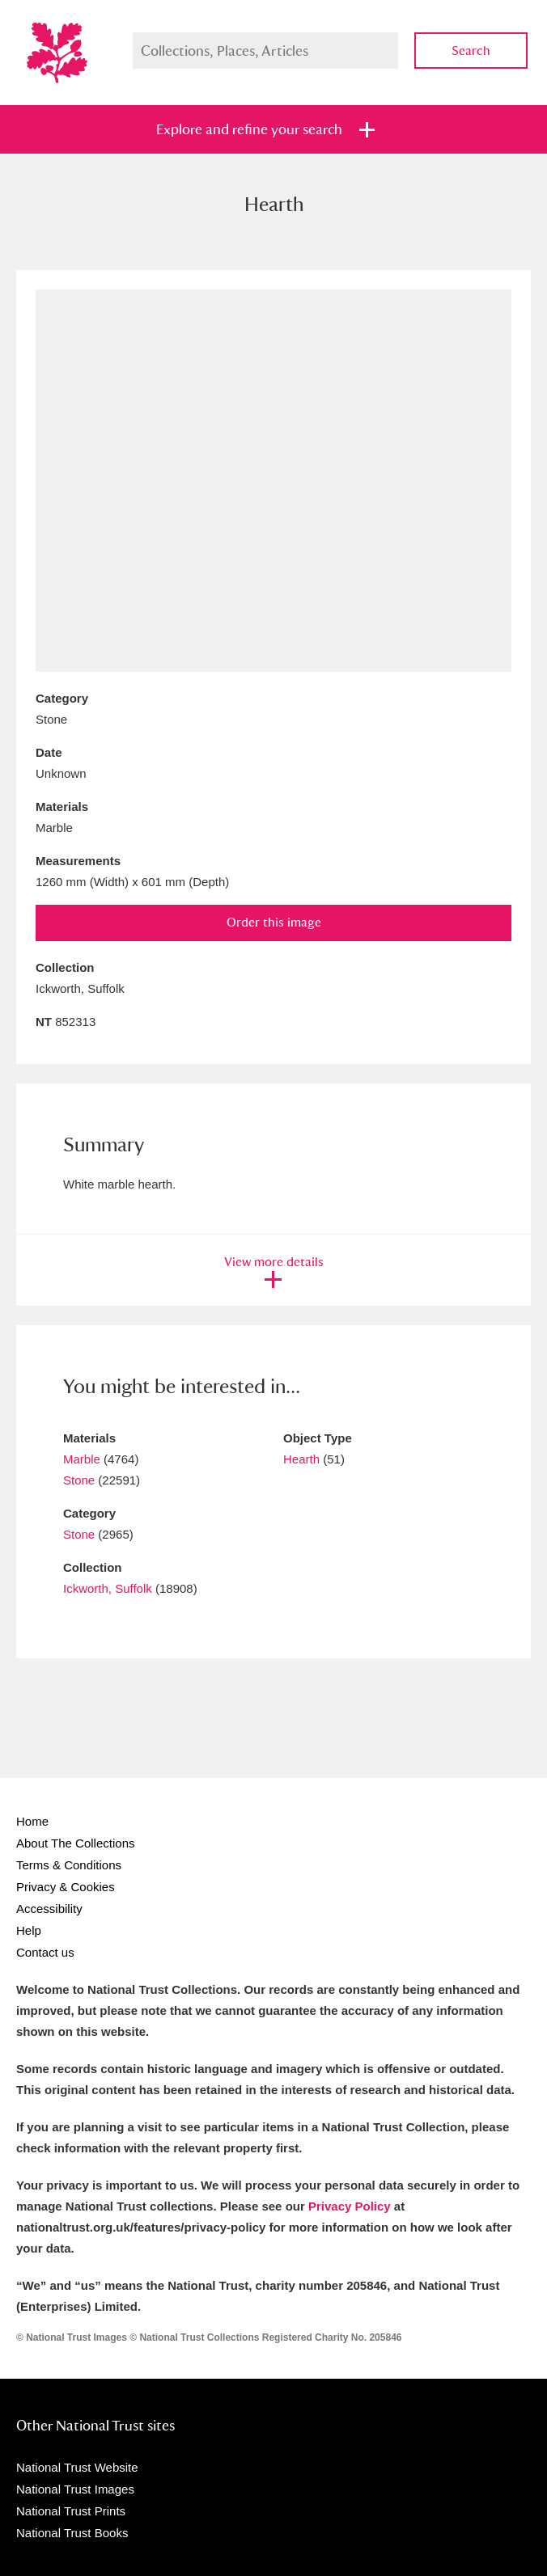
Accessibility (49, 1908)
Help (28, 1930)
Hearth (301, 1459)
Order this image (274, 922)
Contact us (45, 1952)
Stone (79, 1480)
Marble (81, 1459)
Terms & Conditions (68, 1865)
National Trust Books (72, 2533)
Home (32, 1821)
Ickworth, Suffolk (107, 1588)
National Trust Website (77, 2467)
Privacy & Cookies (65, 1887)
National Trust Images (75, 2489)
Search (471, 50)
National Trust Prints (70, 2511)
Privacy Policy (349, 2206)
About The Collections (75, 1843)
